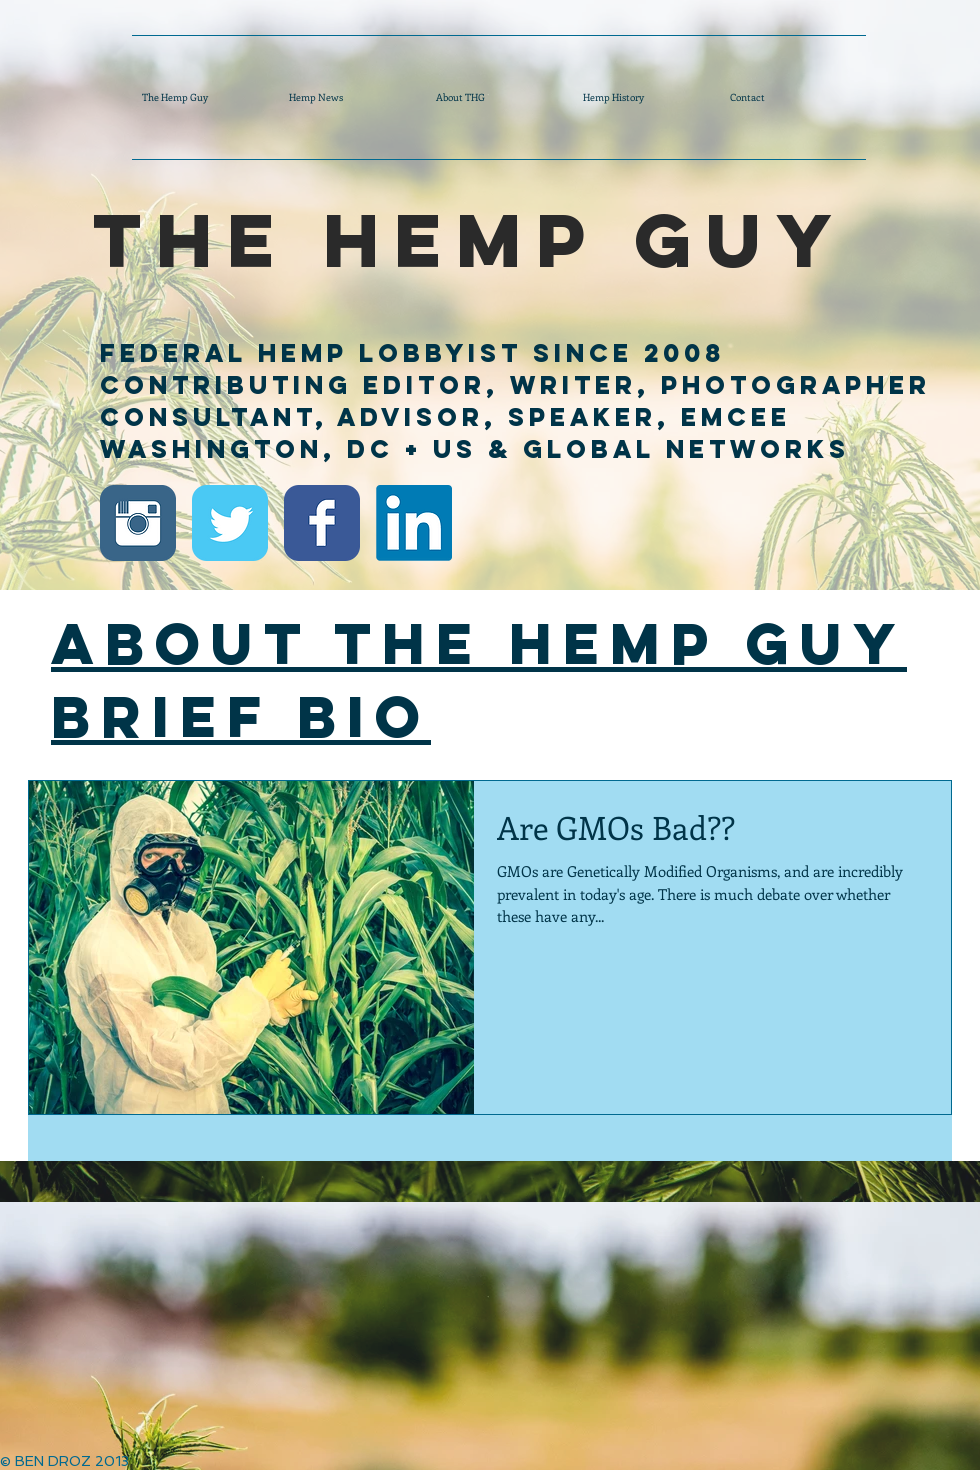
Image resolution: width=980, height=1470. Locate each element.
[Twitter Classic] (230, 523)
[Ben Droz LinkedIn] (414, 523)
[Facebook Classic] (322, 523)
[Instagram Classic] (138, 523)
